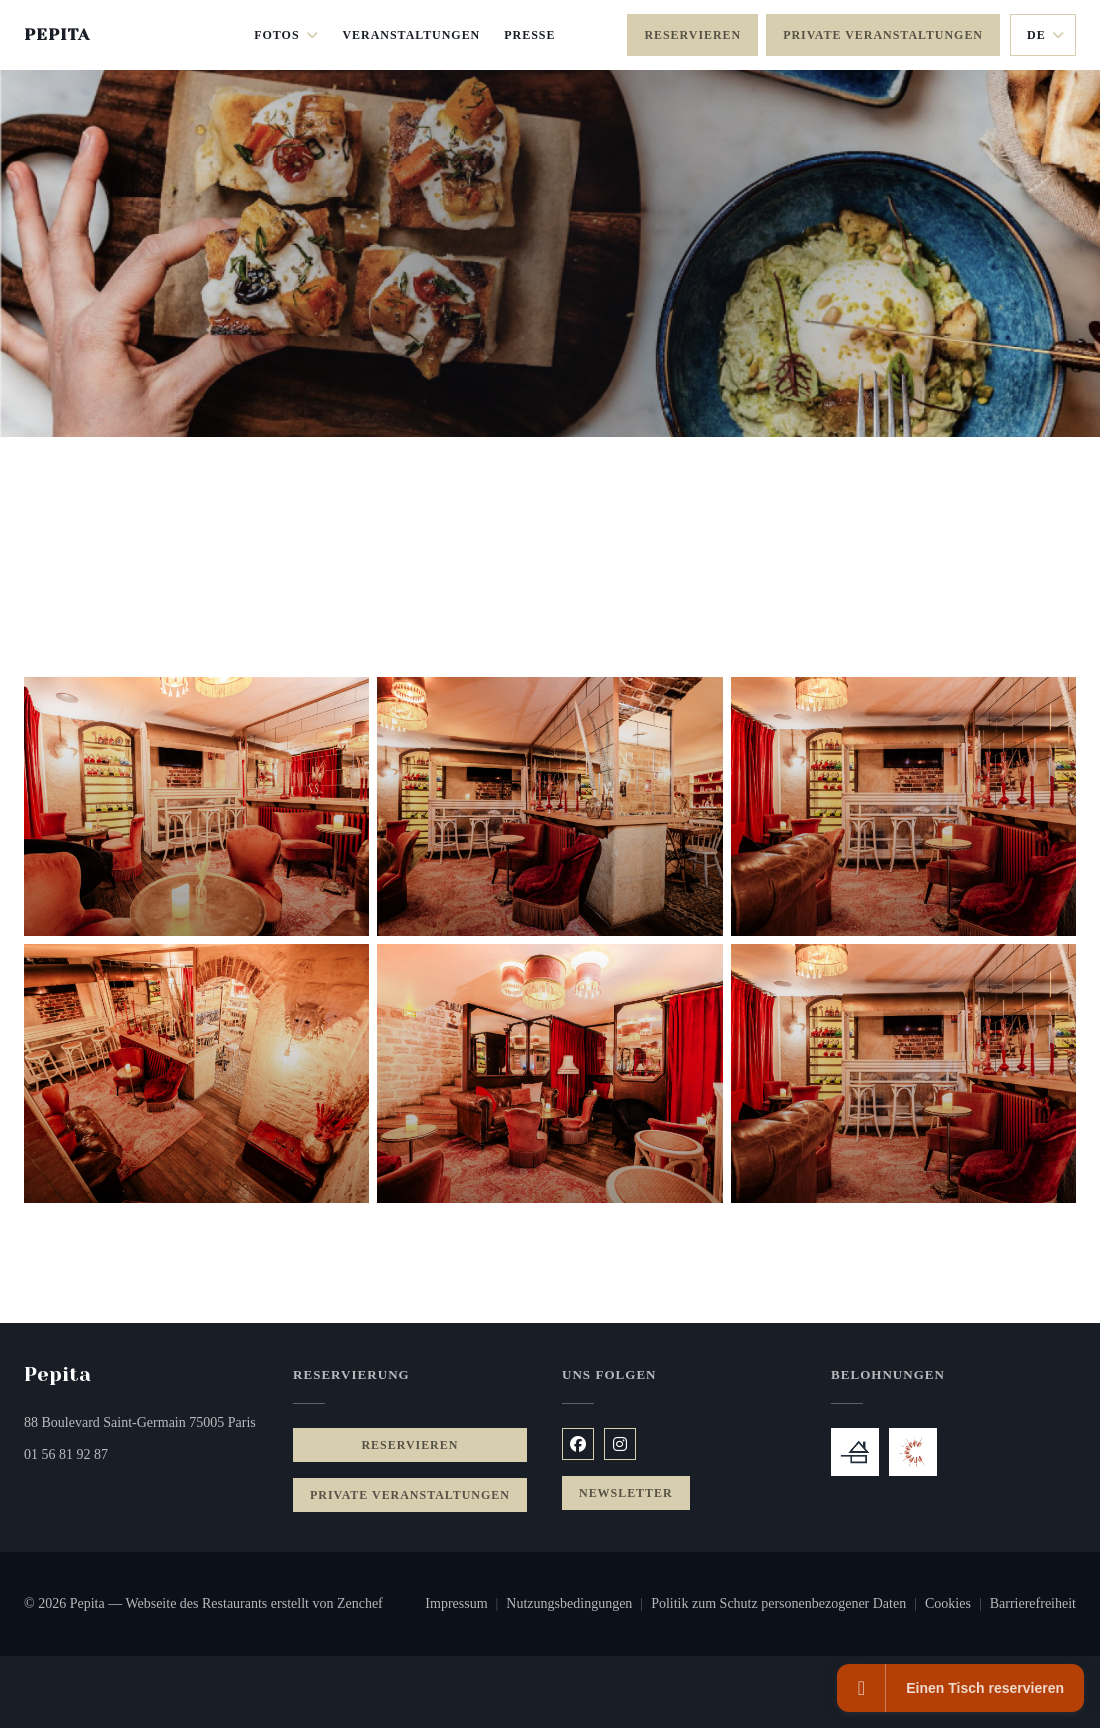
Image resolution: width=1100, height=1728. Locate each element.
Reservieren (692, 35)
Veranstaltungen (411, 35)
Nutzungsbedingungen (578, 1606)
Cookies (957, 1606)
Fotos (286, 35)
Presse (529, 35)
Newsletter (626, 1493)
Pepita (57, 34)
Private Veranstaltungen (883, 35)
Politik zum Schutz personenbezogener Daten (788, 1606)
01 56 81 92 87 (66, 1454)
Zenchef (360, 1603)
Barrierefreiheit (1033, 1606)
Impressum (465, 1606)
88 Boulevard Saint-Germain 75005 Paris (146, 1420)
